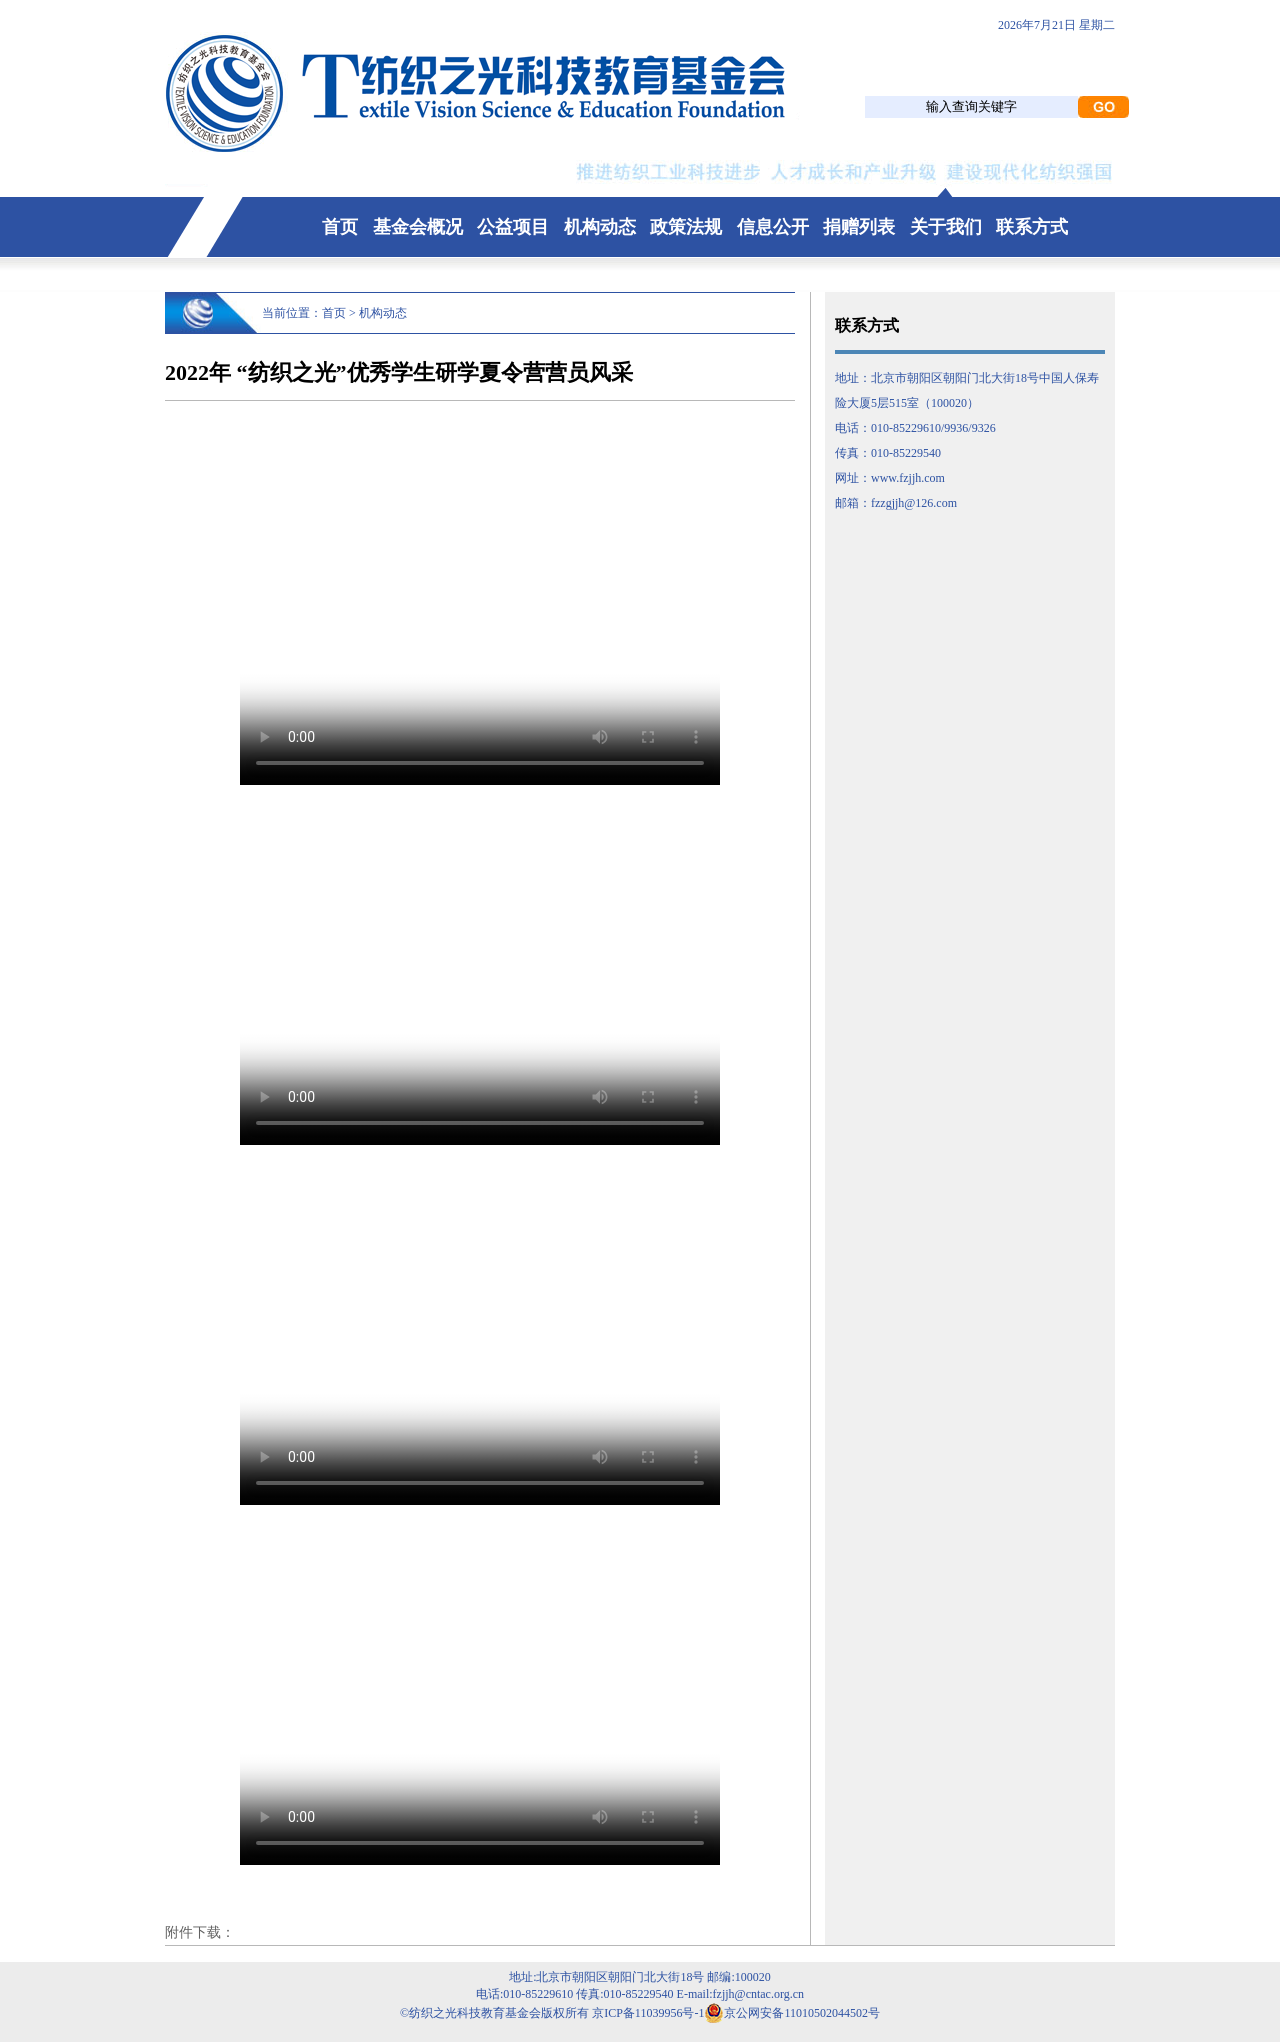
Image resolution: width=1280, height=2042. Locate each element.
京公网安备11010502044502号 (792, 2013)
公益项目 (513, 227)
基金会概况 (418, 227)
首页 (340, 227)
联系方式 (1032, 227)
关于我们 (946, 227)
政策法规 (686, 227)
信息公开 (773, 227)
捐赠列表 (859, 227)
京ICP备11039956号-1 (648, 2013)
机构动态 (600, 227)
